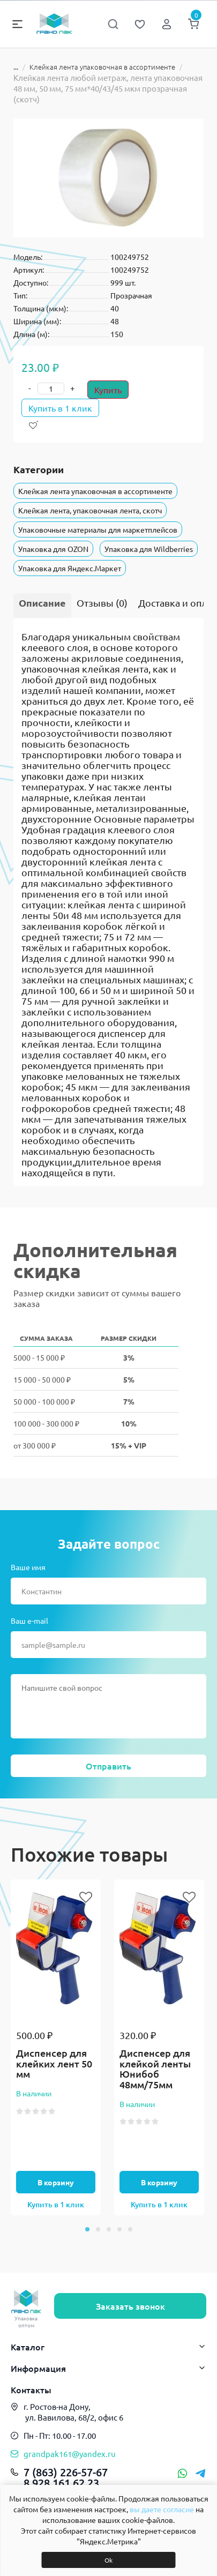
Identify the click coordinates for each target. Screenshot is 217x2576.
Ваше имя (28, 1567)
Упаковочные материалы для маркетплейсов (97, 529)
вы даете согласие (162, 2509)
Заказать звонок (130, 2306)
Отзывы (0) (102, 602)
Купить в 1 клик (60, 407)
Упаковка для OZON (53, 549)
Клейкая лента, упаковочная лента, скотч (90, 510)
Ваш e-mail (29, 1620)
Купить (108, 389)
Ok (108, 2560)
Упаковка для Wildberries (148, 549)
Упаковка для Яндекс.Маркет (69, 568)
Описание (42, 602)
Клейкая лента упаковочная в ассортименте (102, 67)
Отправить (108, 1766)
